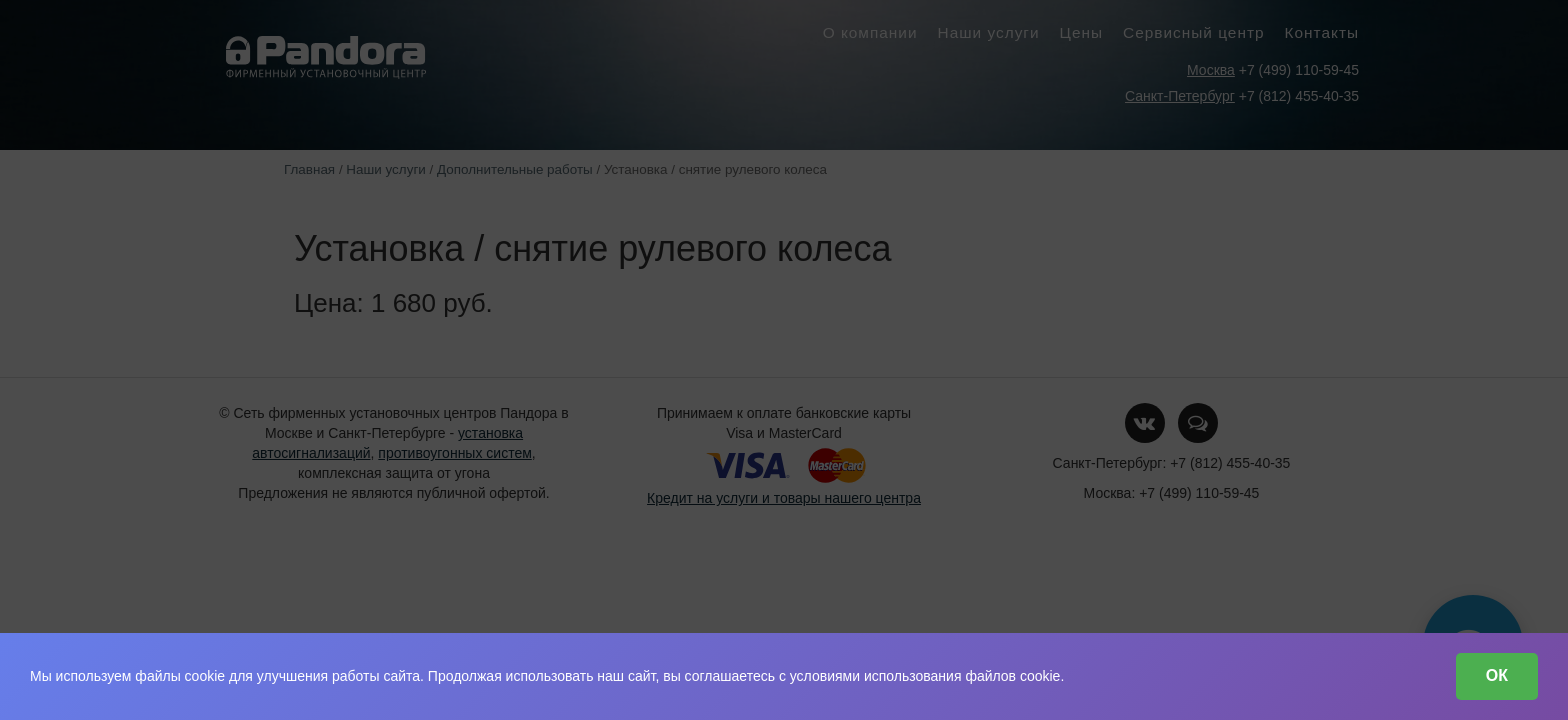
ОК (1497, 675)
